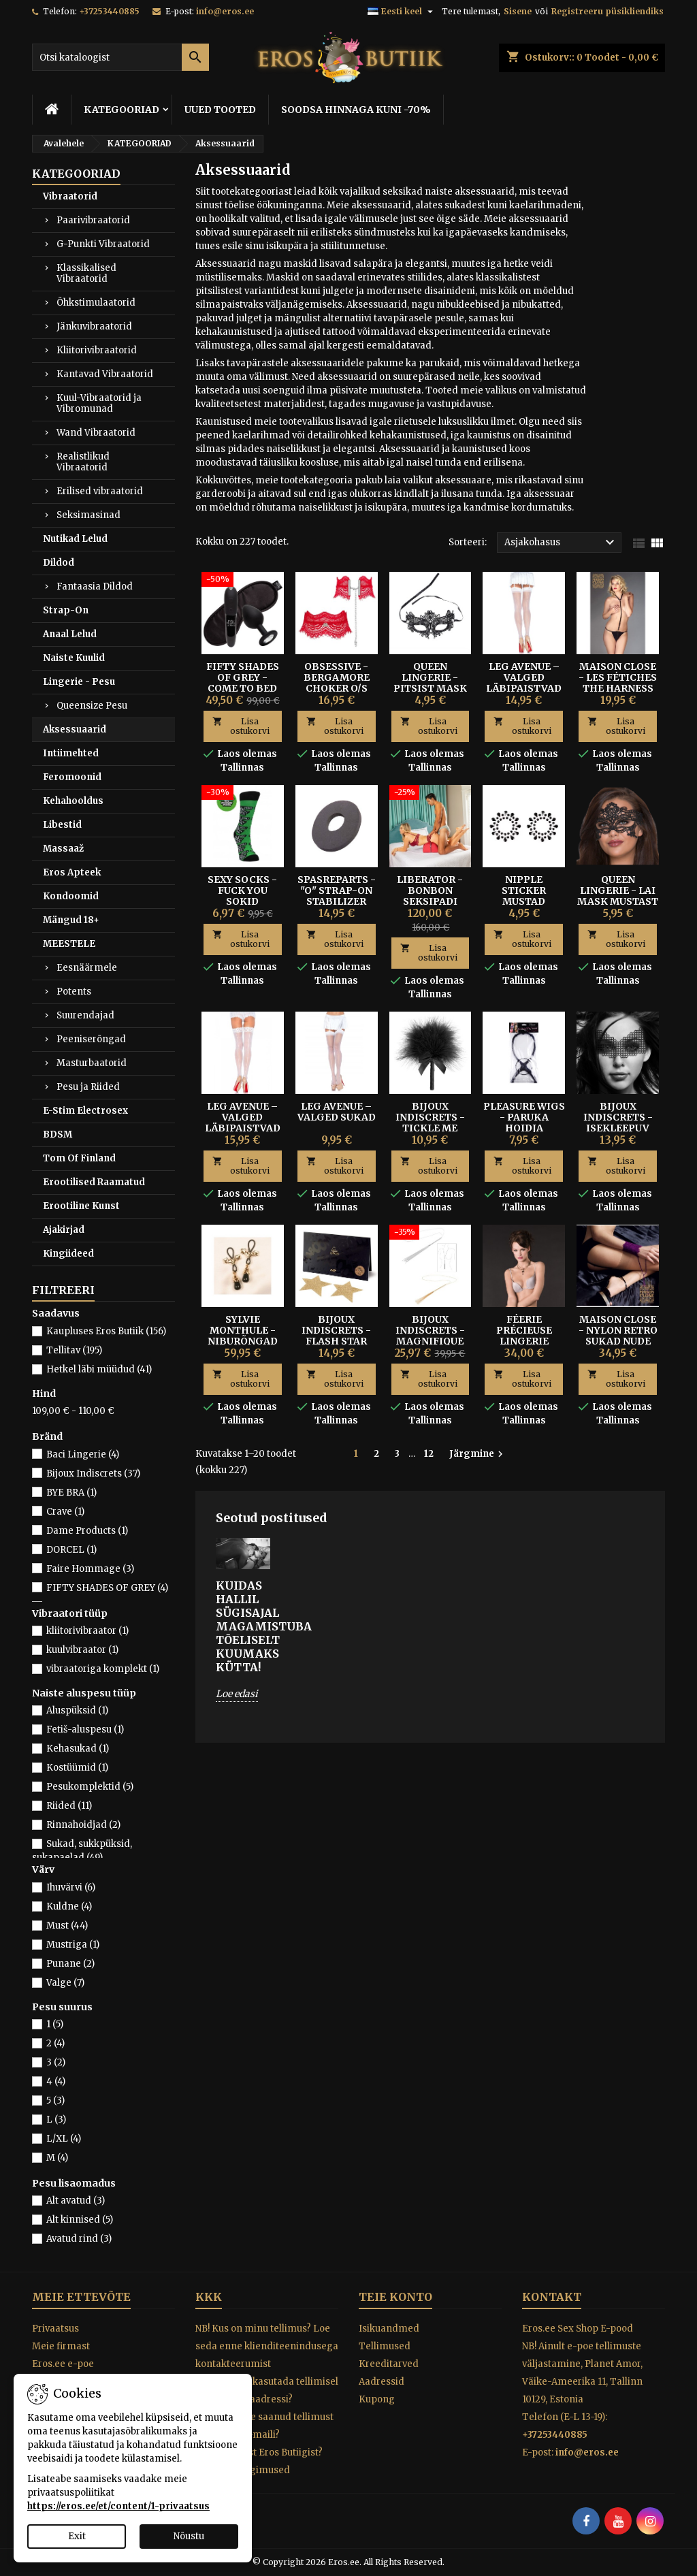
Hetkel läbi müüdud (99, 1369)
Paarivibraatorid (93, 220)
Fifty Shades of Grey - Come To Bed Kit (242, 682)
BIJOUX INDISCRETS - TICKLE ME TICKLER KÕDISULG (430, 1128)
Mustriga (72, 1944)
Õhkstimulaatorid (95, 302)
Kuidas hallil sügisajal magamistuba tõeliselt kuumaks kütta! (243, 1626)
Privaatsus (55, 2328)
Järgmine (477, 1454)
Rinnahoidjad (83, 1825)
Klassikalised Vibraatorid (86, 273)
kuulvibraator (82, 1650)
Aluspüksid (77, 1710)
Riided (69, 1806)
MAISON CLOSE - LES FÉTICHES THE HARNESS (618, 677)
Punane (70, 1963)
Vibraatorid (70, 196)
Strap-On (65, 610)
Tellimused (384, 2346)
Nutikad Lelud (75, 539)
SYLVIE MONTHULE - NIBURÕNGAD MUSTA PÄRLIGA (243, 1341)
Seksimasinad (88, 515)
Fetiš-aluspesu (85, 1729)
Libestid (62, 825)
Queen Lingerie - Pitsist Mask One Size (430, 682)
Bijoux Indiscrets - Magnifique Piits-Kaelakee (430, 1341)
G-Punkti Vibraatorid (103, 244)
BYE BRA (71, 1492)
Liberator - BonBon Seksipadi (430, 890)
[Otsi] (120, 57)
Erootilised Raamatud (94, 1182)
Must (67, 1925)
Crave (65, 1511)
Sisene (518, 11)
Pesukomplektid (89, 1786)
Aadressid (381, 2381)
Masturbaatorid (91, 1063)
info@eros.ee (225, 11)
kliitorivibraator (87, 1631)
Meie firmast (61, 2346)
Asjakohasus (561, 542)
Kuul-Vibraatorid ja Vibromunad (99, 403)
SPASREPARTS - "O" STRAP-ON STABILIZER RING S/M (336, 895)
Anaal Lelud (70, 634)
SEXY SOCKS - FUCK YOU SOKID (242, 890)
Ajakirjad (63, 1230)
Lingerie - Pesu (79, 682)
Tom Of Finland (79, 1158)
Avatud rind (79, 2238)
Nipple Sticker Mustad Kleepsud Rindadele (524, 901)
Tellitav (74, 1350)
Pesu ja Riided (88, 1087)
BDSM (57, 1134)
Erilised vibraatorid (99, 491)
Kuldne (69, 1906)
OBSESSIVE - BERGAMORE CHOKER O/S (337, 677)
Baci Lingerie (82, 1454)
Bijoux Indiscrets (93, 1473)
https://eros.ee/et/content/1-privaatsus (118, 2506)
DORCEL (71, 1550)
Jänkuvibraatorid (94, 326)
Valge (65, 1983)
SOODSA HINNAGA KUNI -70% (356, 109)
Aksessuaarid (74, 729)
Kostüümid (77, 1767)
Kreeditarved (389, 2364)
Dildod (58, 562)
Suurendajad (85, 1015)
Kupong (377, 2399)
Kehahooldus (73, 801)
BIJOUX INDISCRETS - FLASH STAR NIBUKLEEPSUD (336, 1335)
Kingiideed (68, 1253)
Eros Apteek (72, 872)
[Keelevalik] (402, 11)
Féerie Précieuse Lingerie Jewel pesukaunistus (525, 1341)
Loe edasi (237, 1694)
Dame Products (87, 1530)
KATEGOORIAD (121, 109)
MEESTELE (69, 944)
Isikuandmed (389, 2328)
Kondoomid (71, 896)
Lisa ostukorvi (241, 726)
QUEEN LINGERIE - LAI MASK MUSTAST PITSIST (617, 895)
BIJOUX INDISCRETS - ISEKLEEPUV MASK (618, 1122)
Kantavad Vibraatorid (104, 374)
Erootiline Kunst (81, 1206)
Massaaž (63, 848)
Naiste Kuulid (74, 658)
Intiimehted (71, 753)
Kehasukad (77, 1748)
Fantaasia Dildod (94, 586)
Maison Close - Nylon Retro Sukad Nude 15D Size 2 (618, 1335)
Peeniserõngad (91, 1039)
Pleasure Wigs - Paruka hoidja (524, 1117)
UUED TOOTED (220, 109)
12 (429, 1454)
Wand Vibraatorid (95, 432)
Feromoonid (72, 777)
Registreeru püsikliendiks (607, 11)
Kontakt (551, 2297)
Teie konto (395, 2297)
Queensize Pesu (91, 705)
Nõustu (189, 2536)
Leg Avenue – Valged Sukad (336, 1111)
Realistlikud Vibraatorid (83, 462)
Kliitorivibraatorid (96, 350)
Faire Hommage (90, 1569)
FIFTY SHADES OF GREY (107, 1588)
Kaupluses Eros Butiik (106, 1331)
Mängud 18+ (71, 920)
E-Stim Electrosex (85, 1110)
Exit (77, 2536)
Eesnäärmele (86, 967)
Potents (73, 991)
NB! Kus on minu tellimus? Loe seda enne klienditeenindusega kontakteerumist (266, 2346)
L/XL (63, 2138)
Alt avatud (75, 2200)
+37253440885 (109, 11)
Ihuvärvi (70, 1887)
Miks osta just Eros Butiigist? (259, 2452)
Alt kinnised (79, 2219)
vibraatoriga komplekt (102, 1669)
